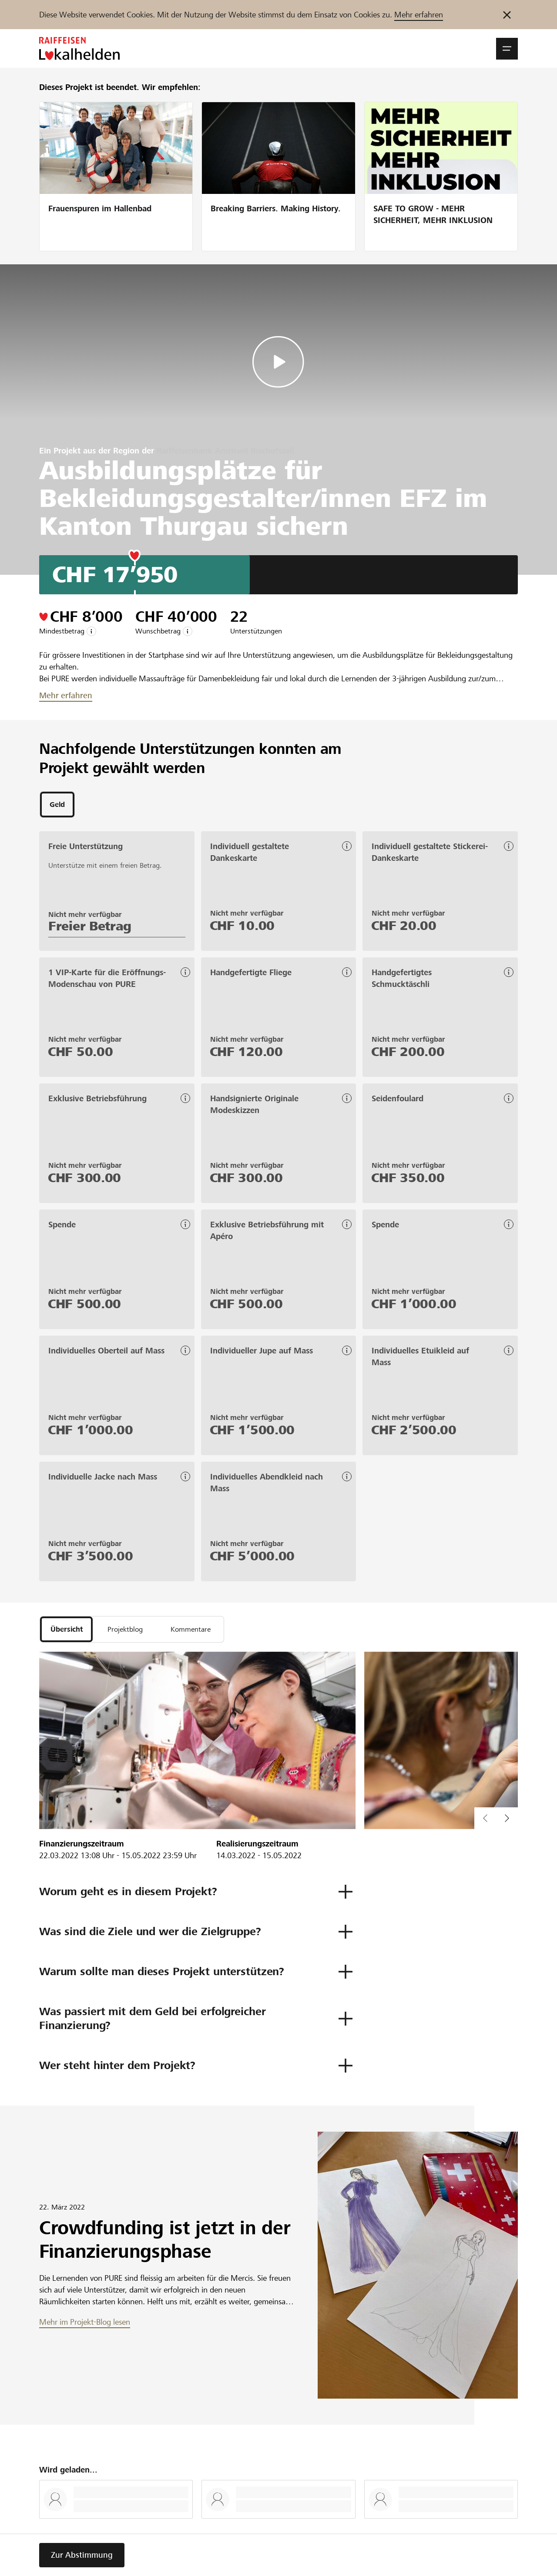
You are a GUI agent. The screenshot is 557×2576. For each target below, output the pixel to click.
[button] (507, 49)
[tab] (57, 805)
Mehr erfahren (418, 14)
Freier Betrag (89, 927)
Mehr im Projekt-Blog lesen (84, 2324)
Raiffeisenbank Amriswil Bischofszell (225, 450)
